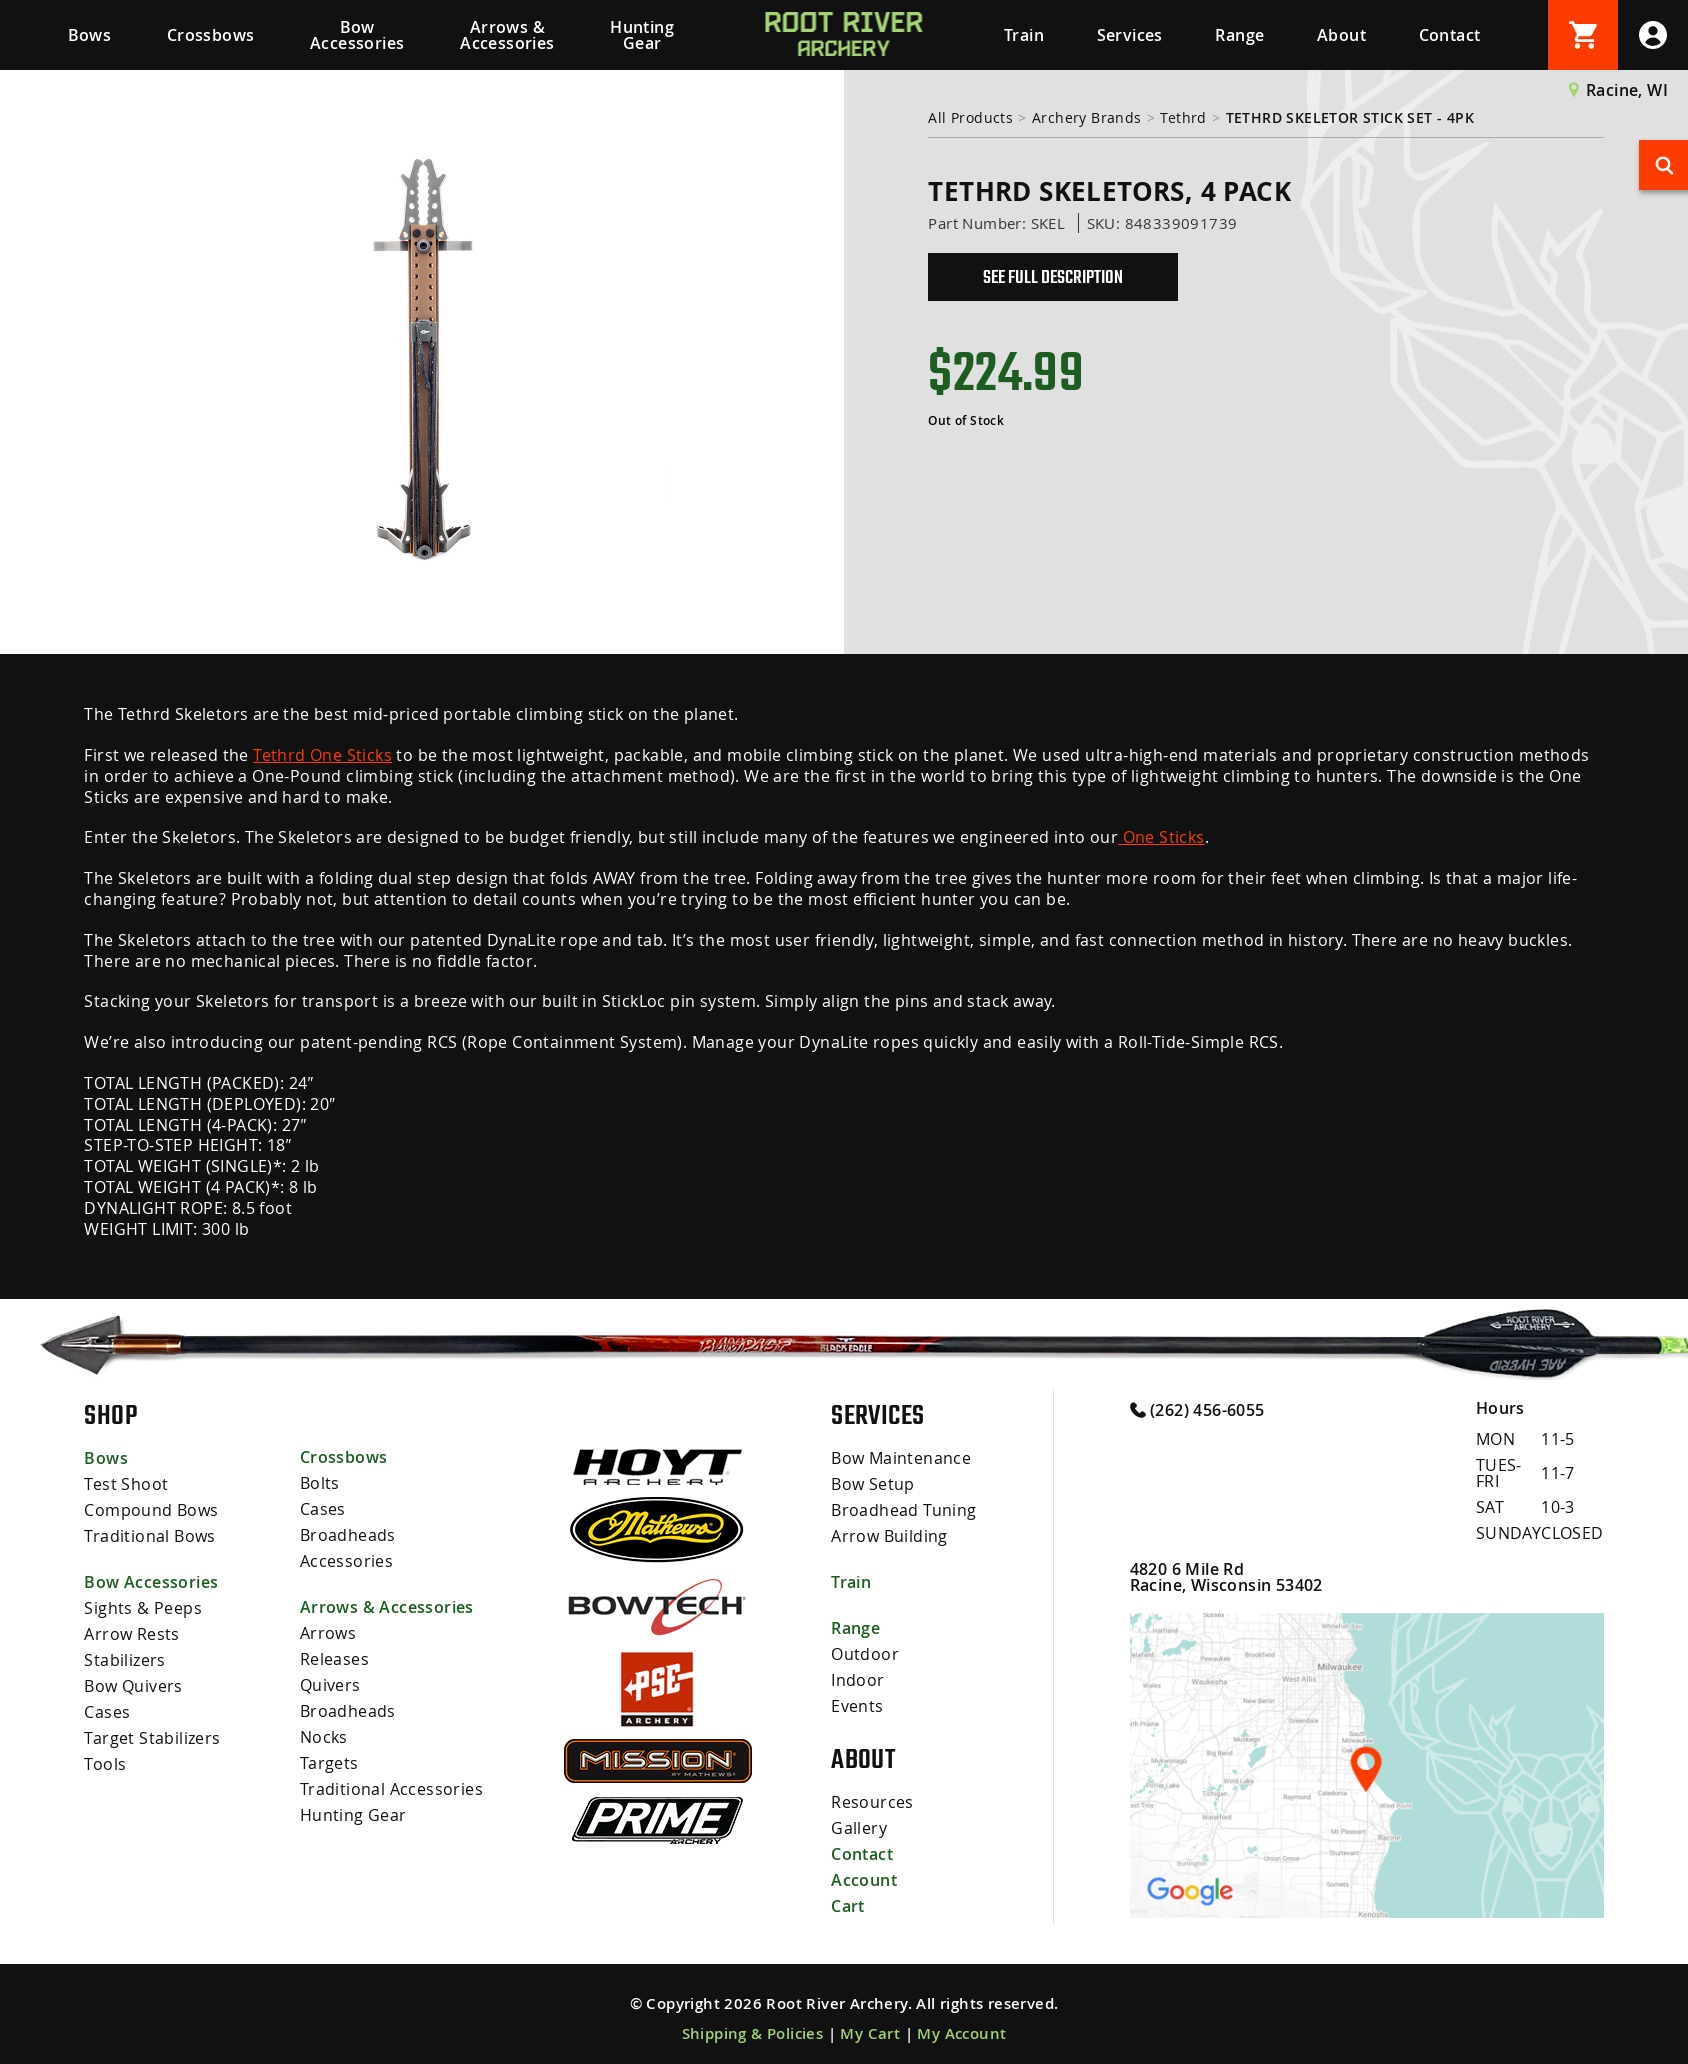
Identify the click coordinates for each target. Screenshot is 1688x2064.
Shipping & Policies (753, 2033)
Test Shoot (126, 1484)
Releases (334, 1659)
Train (1024, 35)
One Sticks (1161, 837)
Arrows (328, 1633)
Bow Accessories (357, 35)
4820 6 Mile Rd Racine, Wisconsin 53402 (1226, 1577)
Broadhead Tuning (903, 1510)
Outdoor (865, 1654)
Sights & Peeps (143, 1608)
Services (1130, 35)
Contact (1450, 35)
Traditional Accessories (391, 1789)
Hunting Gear (642, 35)
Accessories (346, 1561)
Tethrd (1183, 117)
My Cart (870, 2033)
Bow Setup (873, 1484)
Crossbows (211, 35)
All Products (970, 117)
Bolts (320, 1483)
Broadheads (348, 1535)
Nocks (324, 1737)
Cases (107, 1712)
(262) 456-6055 (1197, 1409)
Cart (848, 1906)
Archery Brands (1087, 117)
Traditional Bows (149, 1536)
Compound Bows (151, 1510)
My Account (961, 2033)
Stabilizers (124, 1660)
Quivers (330, 1685)
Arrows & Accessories (507, 35)
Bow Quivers (133, 1686)
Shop (110, 1415)
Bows (90, 35)
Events (857, 1706)
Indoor (857, 1680)
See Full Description (1053, 277)
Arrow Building (889, 1536)
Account (864, 1880)
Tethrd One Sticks (322, 755)
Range (1239, 35)
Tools (105, 1764)
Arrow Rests (131, 1634)
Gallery (859, 1828)
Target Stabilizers (152, 1738)
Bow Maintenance (901, 1458)
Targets (329, 1763)
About (1341, 35)
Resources (872, 1802)
